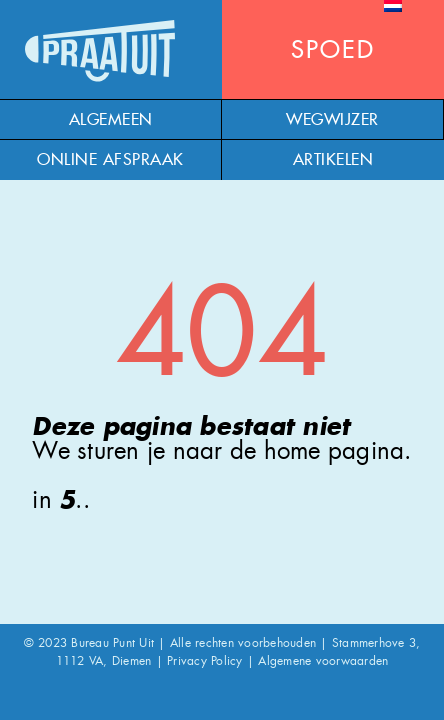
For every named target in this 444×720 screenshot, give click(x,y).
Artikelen (333, 160)
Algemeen (111, 120)
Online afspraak (110, 160)
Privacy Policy (205, 661)
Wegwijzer (332, 120)
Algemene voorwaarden (323, 661)
